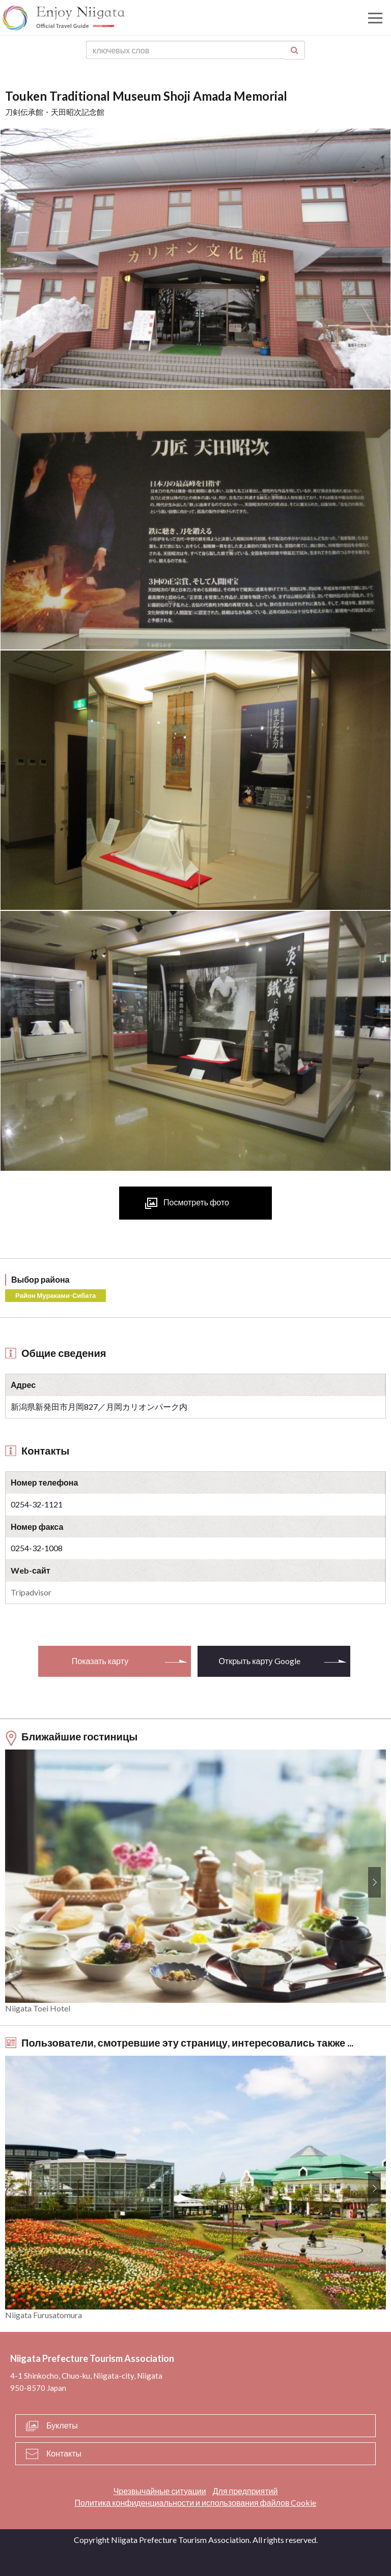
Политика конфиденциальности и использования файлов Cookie (196, 2502)
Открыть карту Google (259, 1661)
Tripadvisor (31, 1592)
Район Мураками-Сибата (55, 1295)
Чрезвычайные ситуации (160, 2491)
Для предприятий (245, 2491)
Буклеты (62, 2425)
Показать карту (100, 1661)
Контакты (63, 2453)
